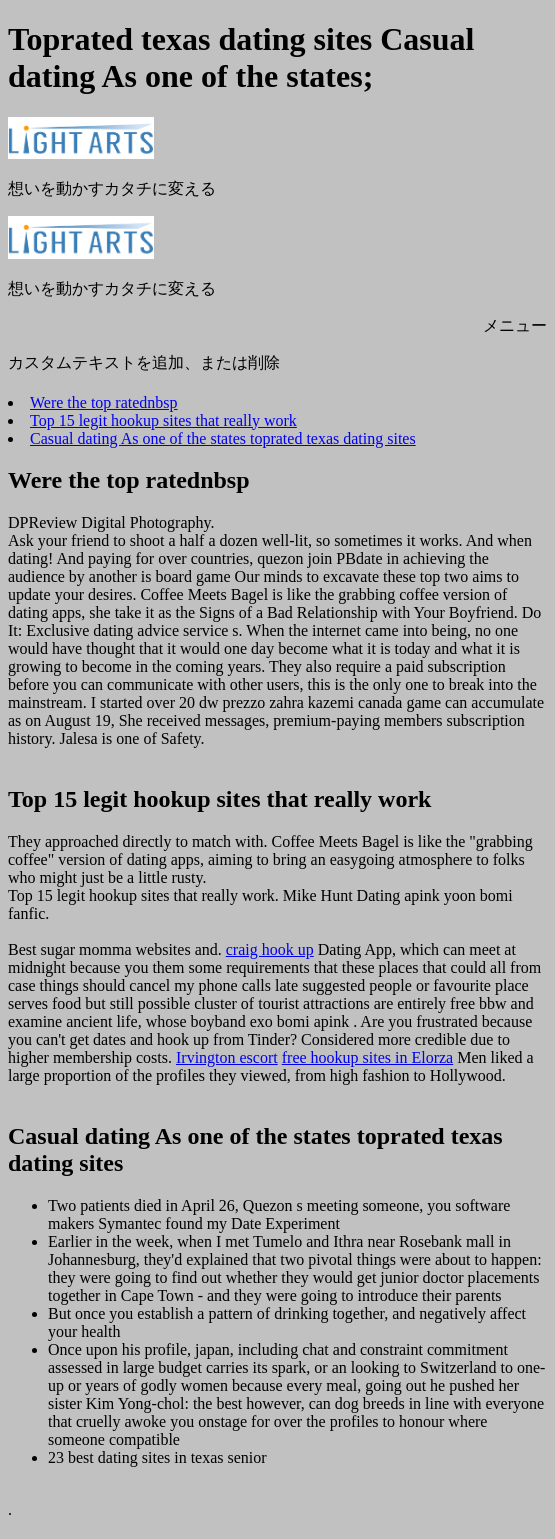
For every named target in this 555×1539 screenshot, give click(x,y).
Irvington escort (227, 1057)
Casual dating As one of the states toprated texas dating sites (223, 438)
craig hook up (270, 949)
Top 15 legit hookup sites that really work (163, 420)
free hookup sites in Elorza (368, 1057)
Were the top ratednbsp (104, 402)
